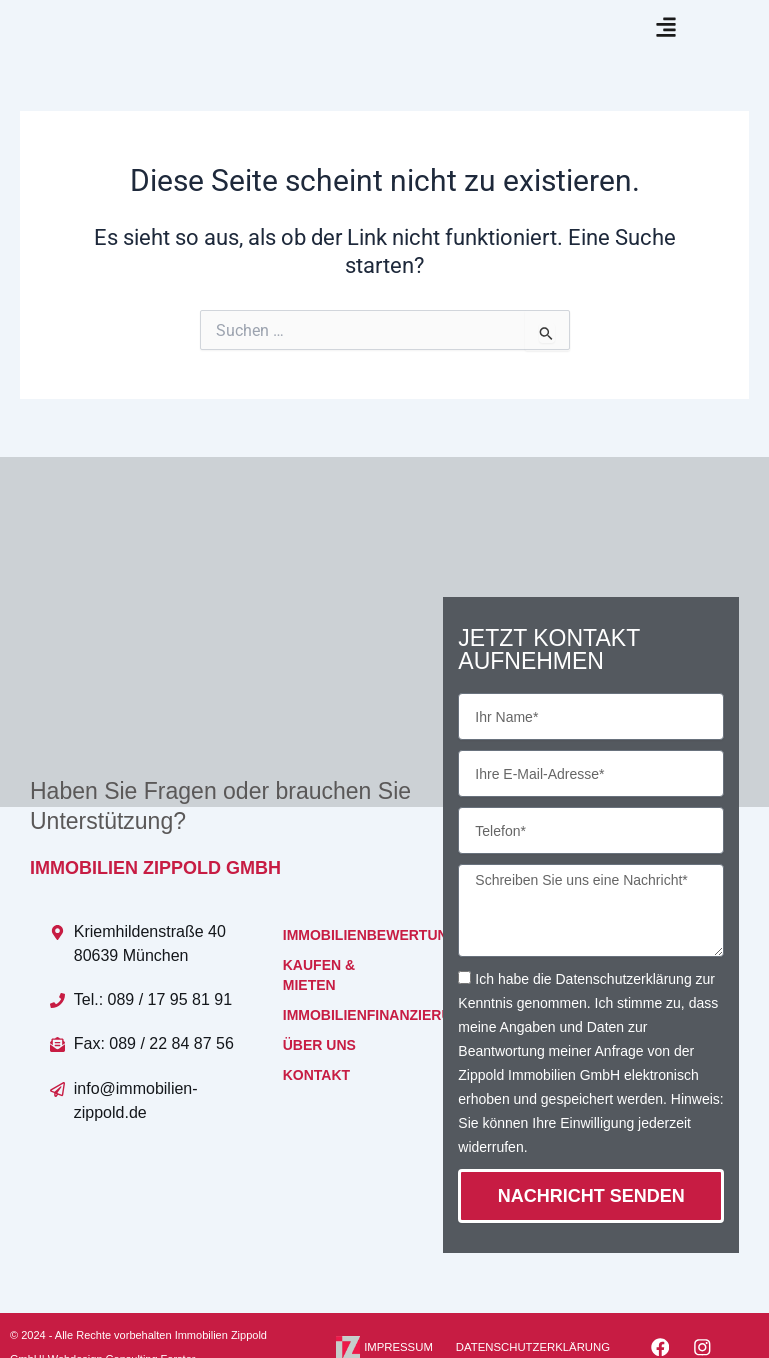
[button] (665, 41)
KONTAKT (316, 1106)
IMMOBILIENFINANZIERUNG (343, 1046)
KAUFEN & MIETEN (319, 1006)
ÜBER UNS (319, 1076)
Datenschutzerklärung (623, 1009)
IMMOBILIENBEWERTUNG (343, 966)
